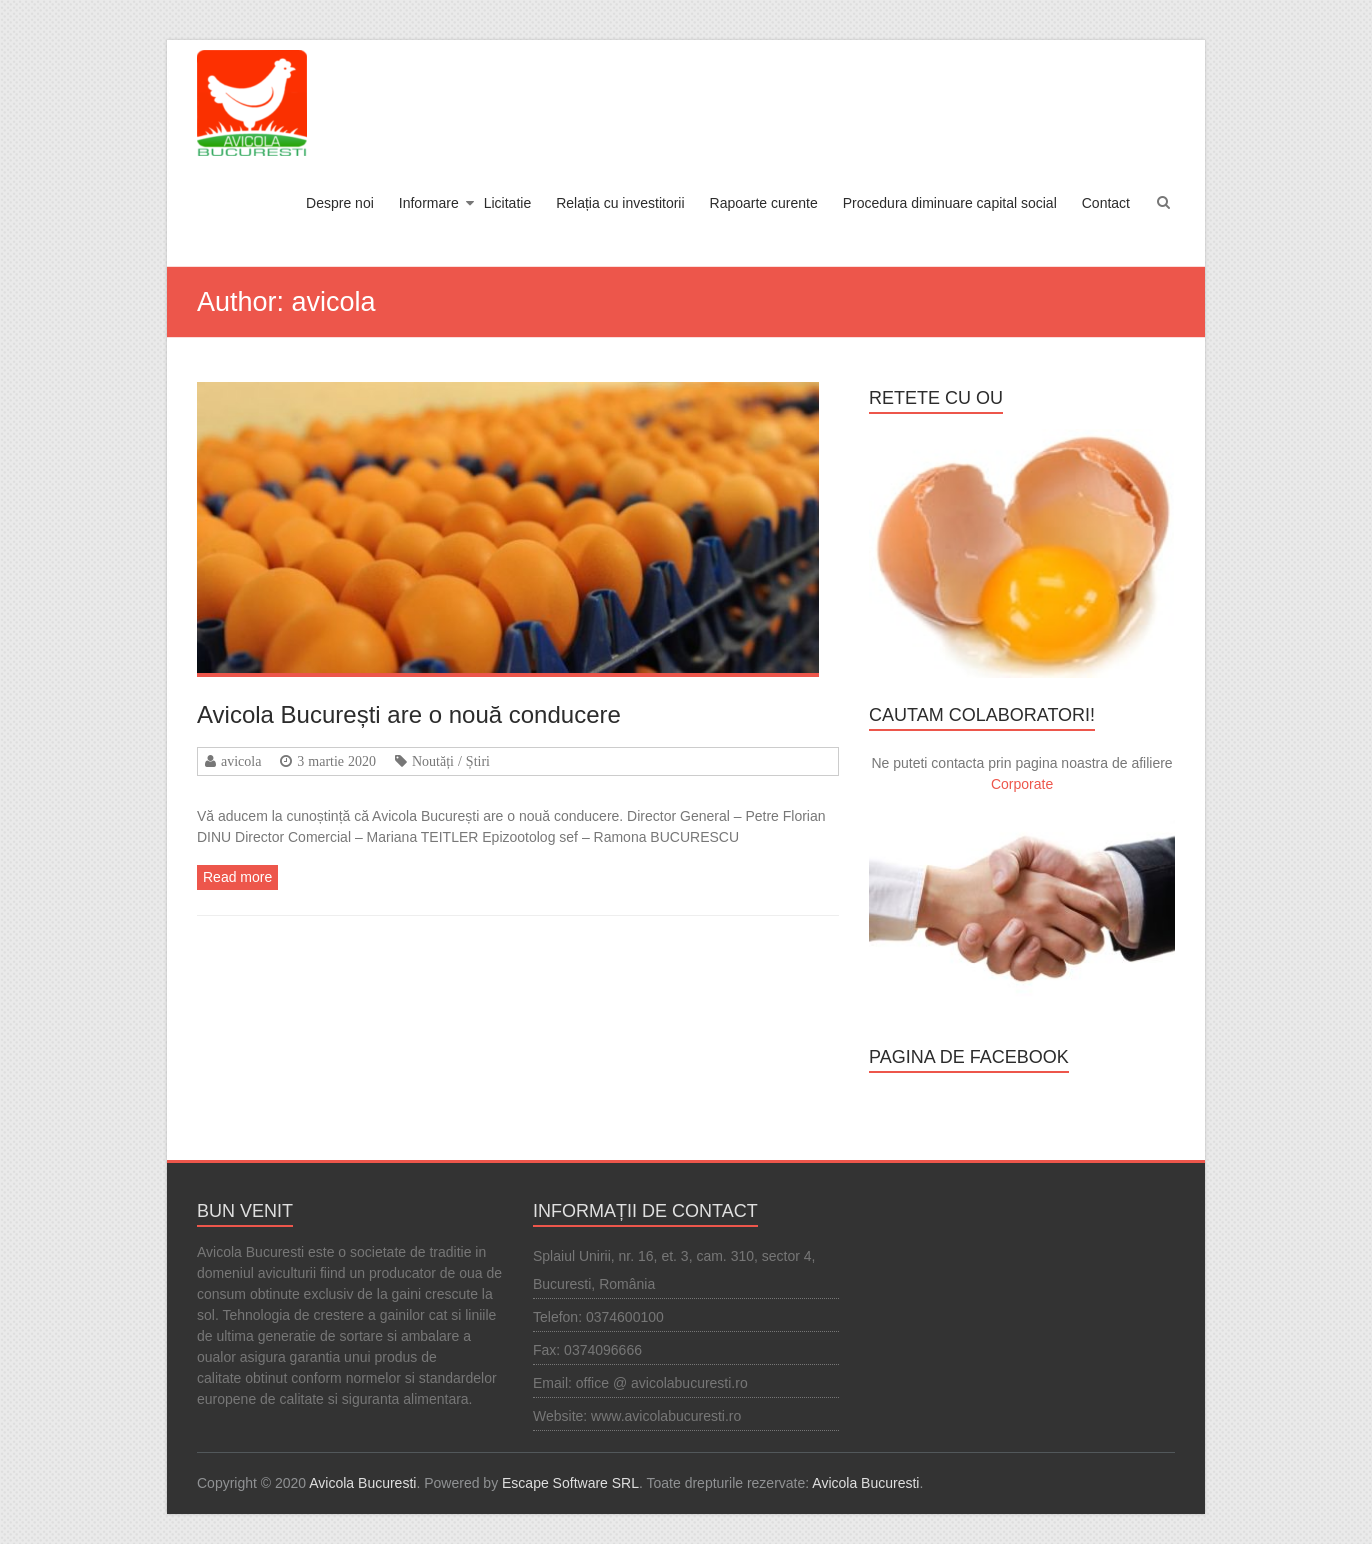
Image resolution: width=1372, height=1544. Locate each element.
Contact (1106, 203)
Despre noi (340, 203)
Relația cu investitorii (620, 203)
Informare (429, 203)
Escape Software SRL (570, 1483)
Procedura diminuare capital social (950, 203)
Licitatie (507, 203)
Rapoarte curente (764, 203)
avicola (241, 761)
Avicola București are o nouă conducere (409, 714)
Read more (237, 877)
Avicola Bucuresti (362, 1483)
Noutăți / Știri (451, 761)
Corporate (1022, 784)
